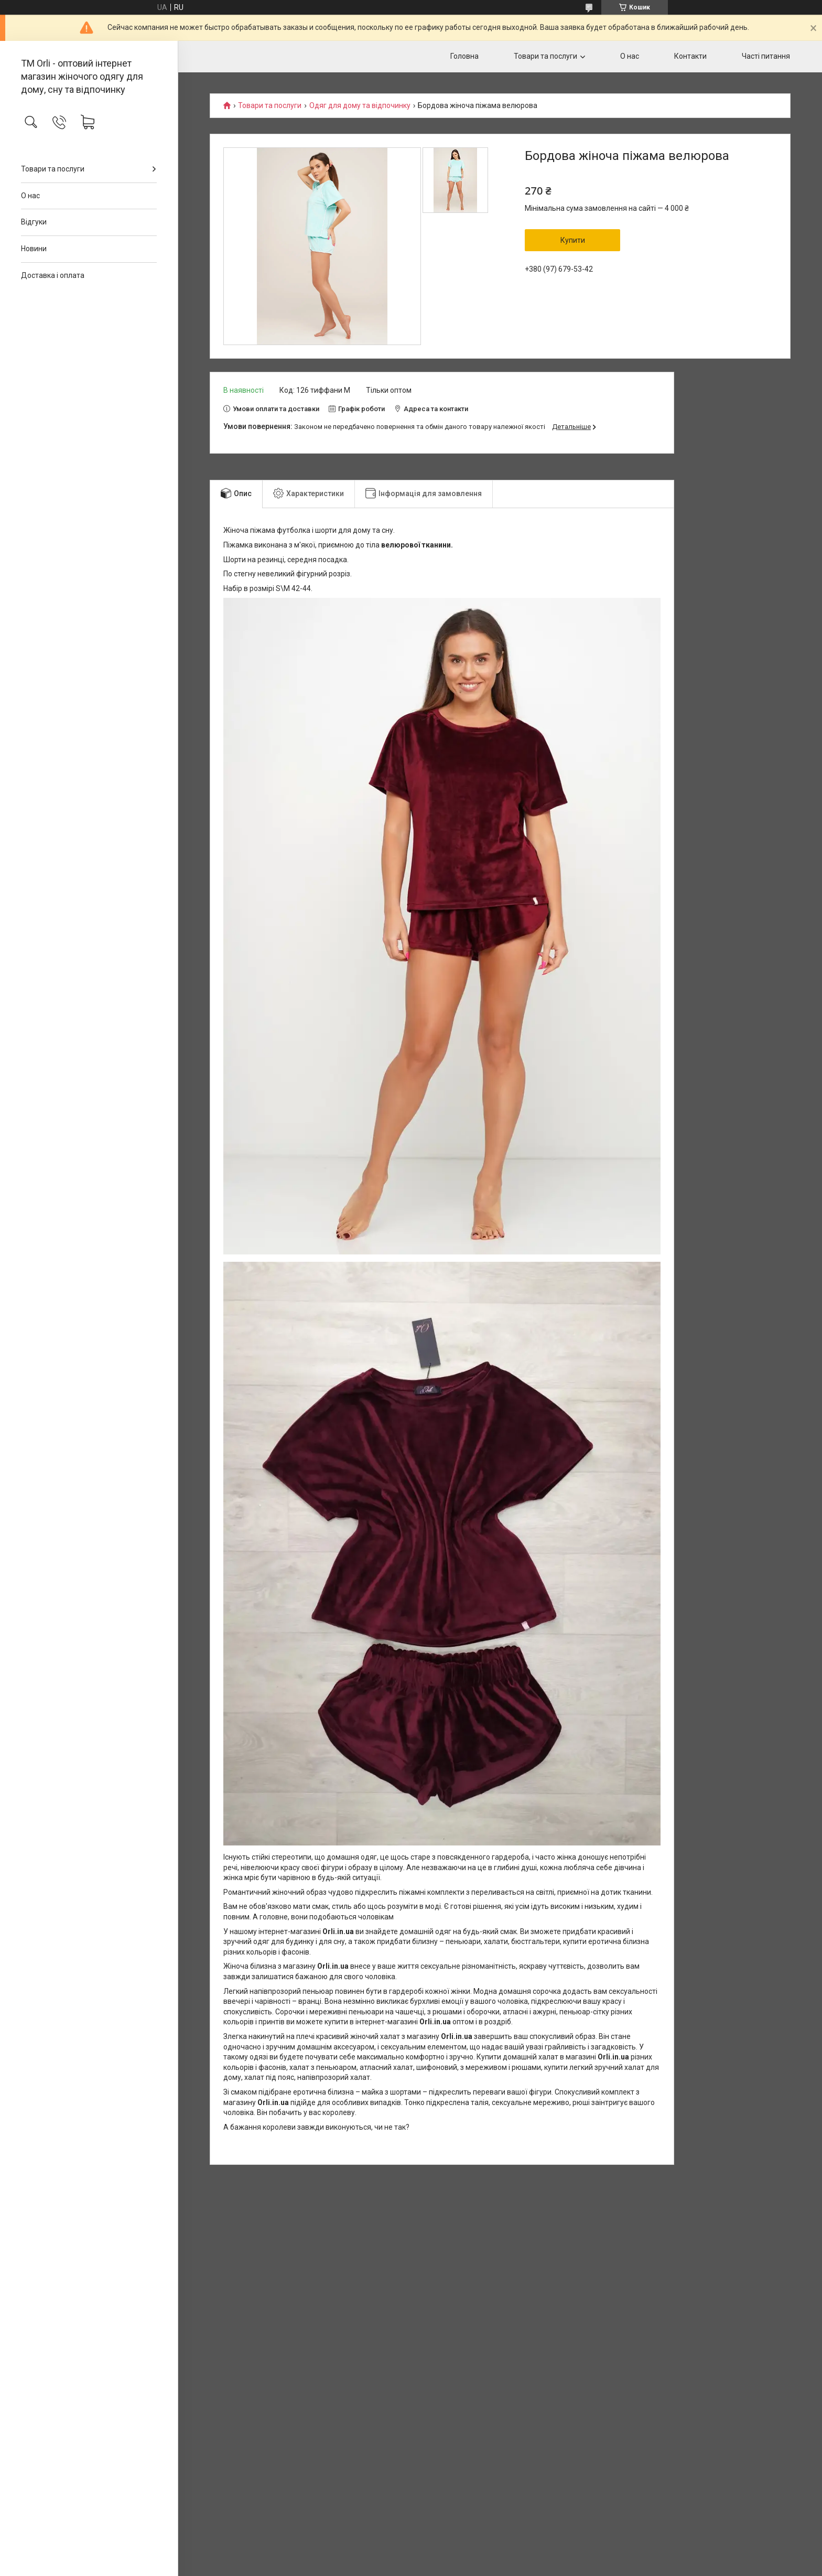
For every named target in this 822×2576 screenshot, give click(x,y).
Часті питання (766, 56)
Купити (572, 240)
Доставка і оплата (52, 275)
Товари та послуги (52, 169)
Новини (34, 248)
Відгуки (34, 222)
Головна (464, 56)
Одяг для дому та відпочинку (359, 106)
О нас (30, 195)
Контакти (690, 56)
